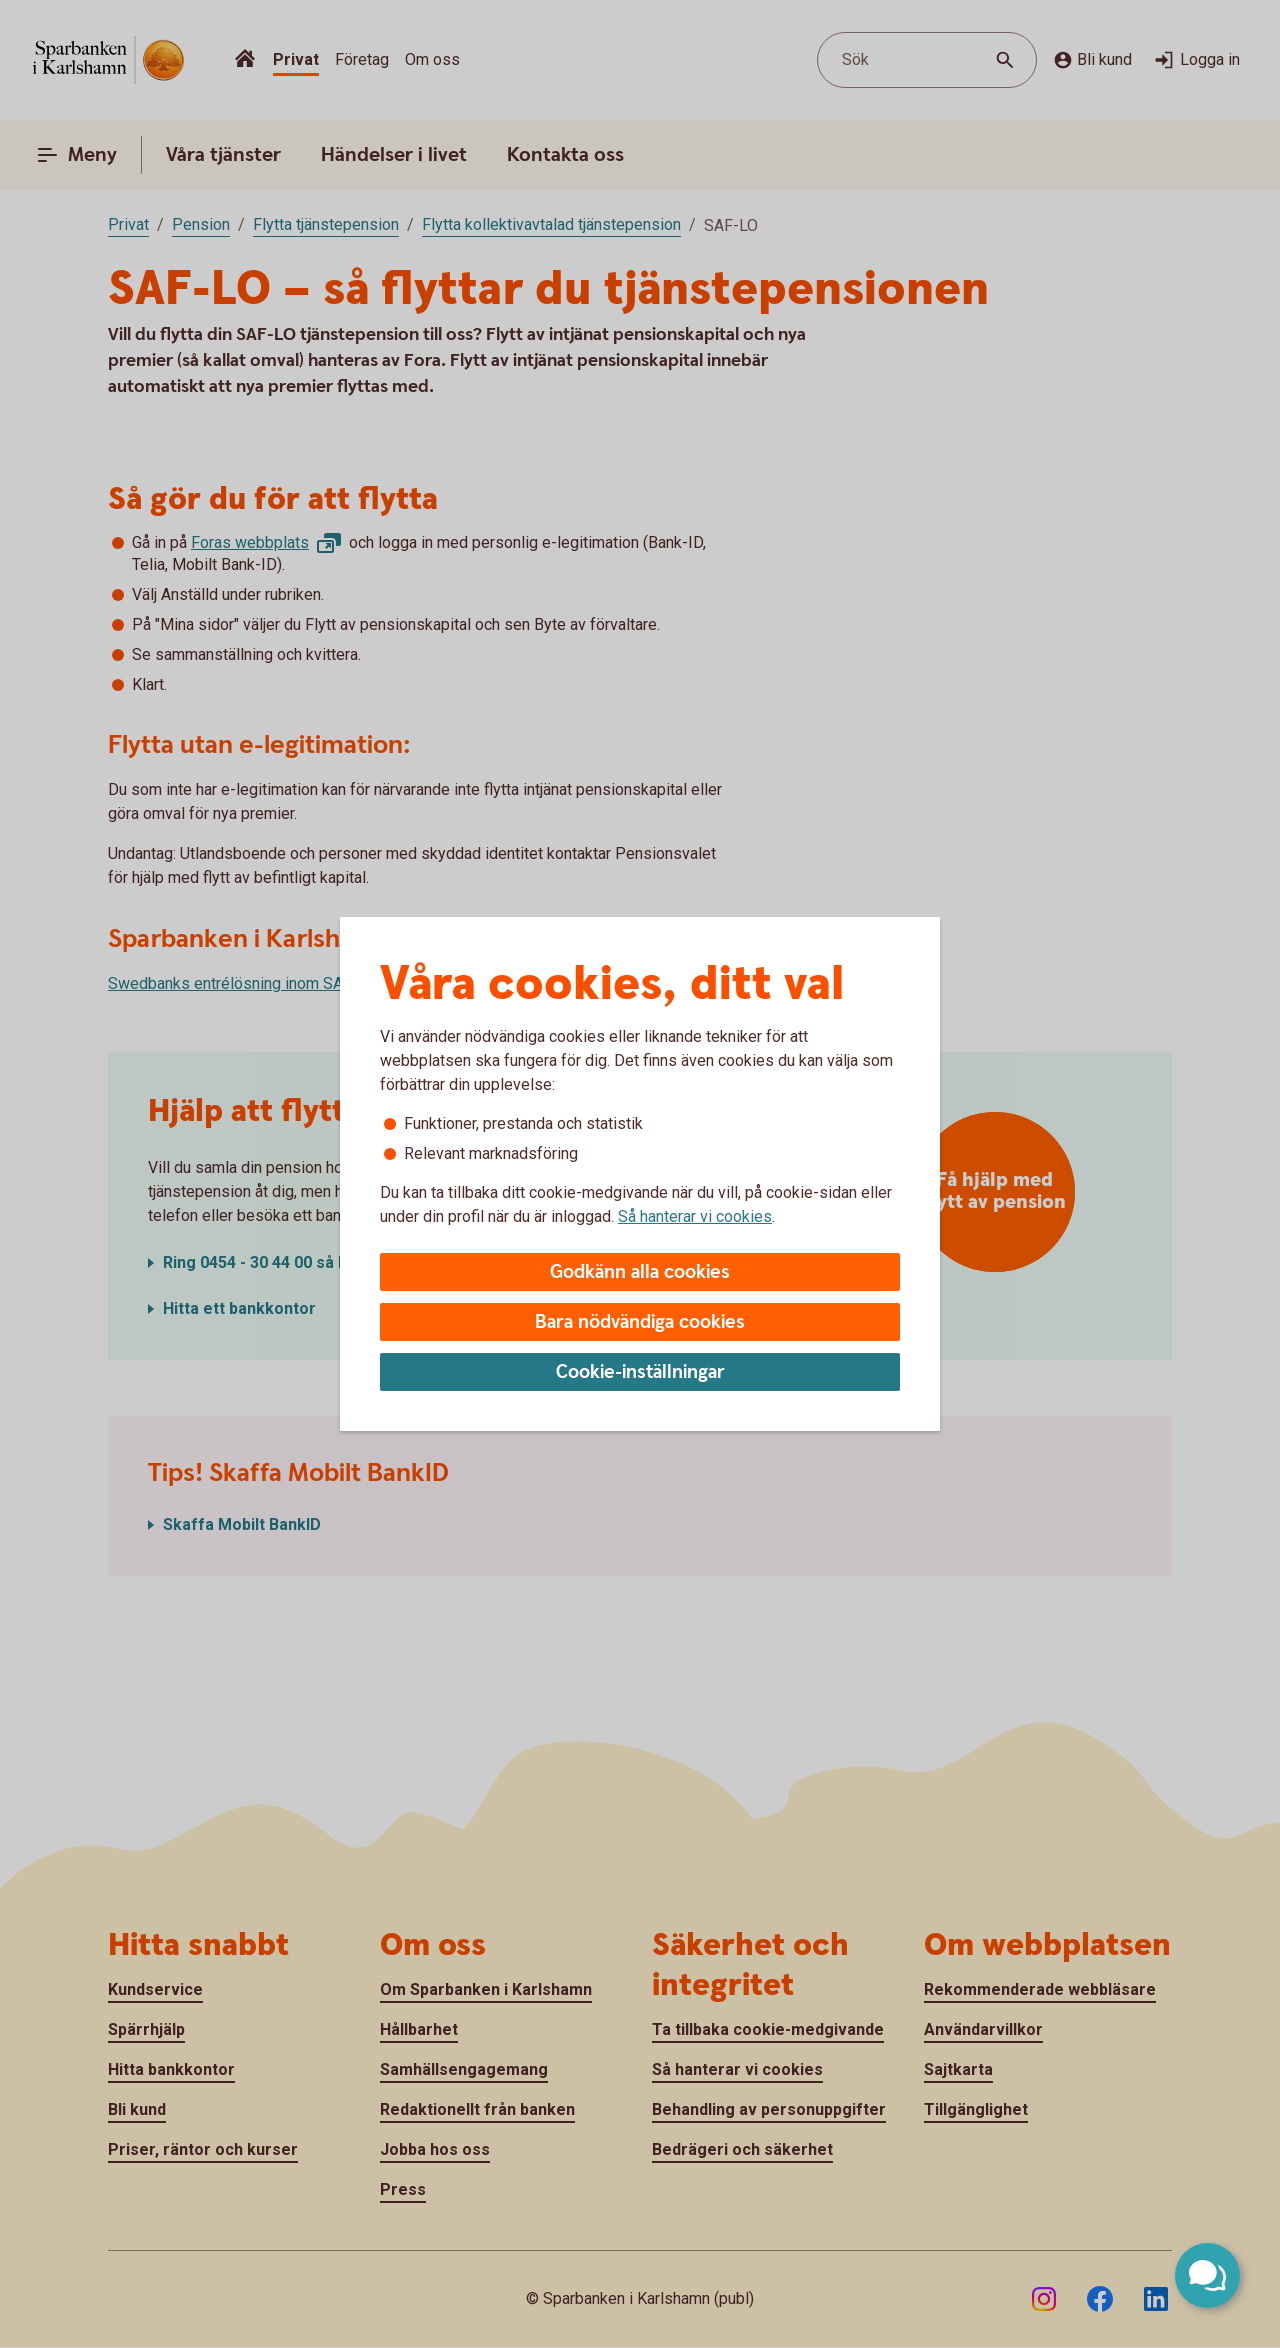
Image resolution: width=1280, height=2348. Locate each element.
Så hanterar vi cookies (695, 1216)
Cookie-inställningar (640, 1372)
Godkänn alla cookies (640, 1272)
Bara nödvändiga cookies (640, 1322)
